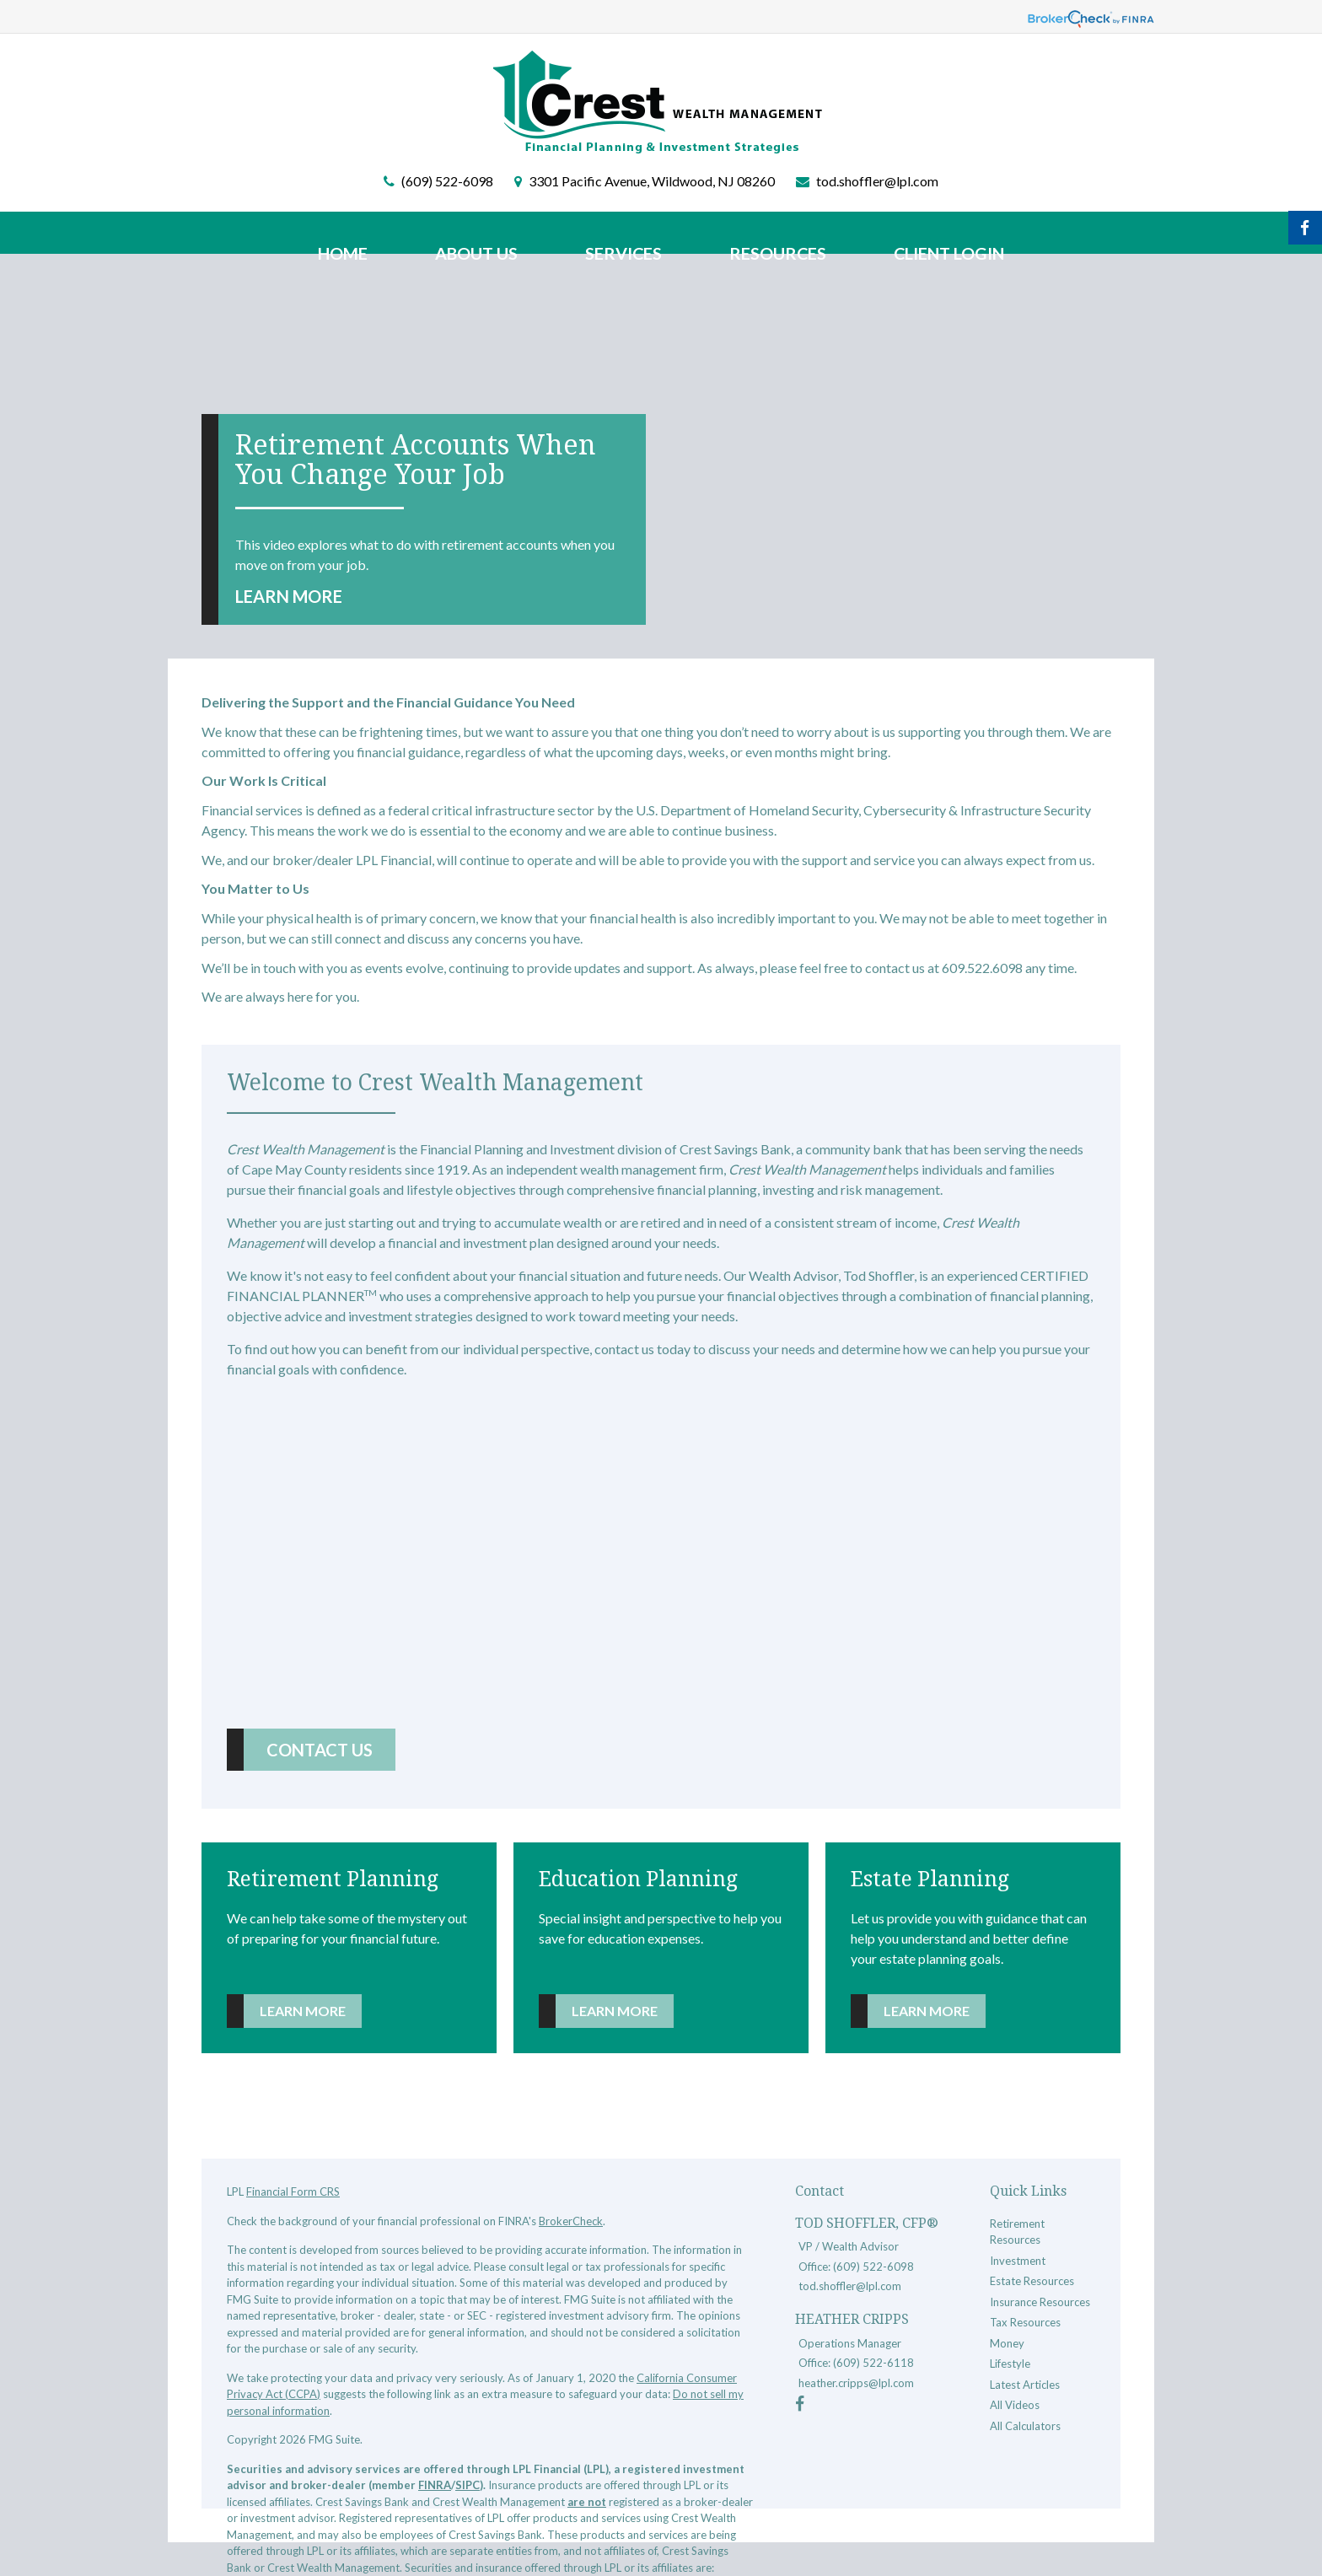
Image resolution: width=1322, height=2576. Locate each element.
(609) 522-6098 (447, 181)
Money (1007, 2343)
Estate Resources (1032, 2281)
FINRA (434, 2485)
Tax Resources (1025, 2322)
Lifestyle (1010, 2363)
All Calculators (1025, 2426)
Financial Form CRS (293, 2191)
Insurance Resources (1040, 2302)
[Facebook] (799, 2405)
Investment (1017, 2260)
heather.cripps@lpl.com (856, 2383)
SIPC (467, 2485)
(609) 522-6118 (873, 2362)
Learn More (288, 596)
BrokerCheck (571, 2221)
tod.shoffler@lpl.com (877, 181)
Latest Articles (1025, 2384)
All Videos (1015, 2405)
